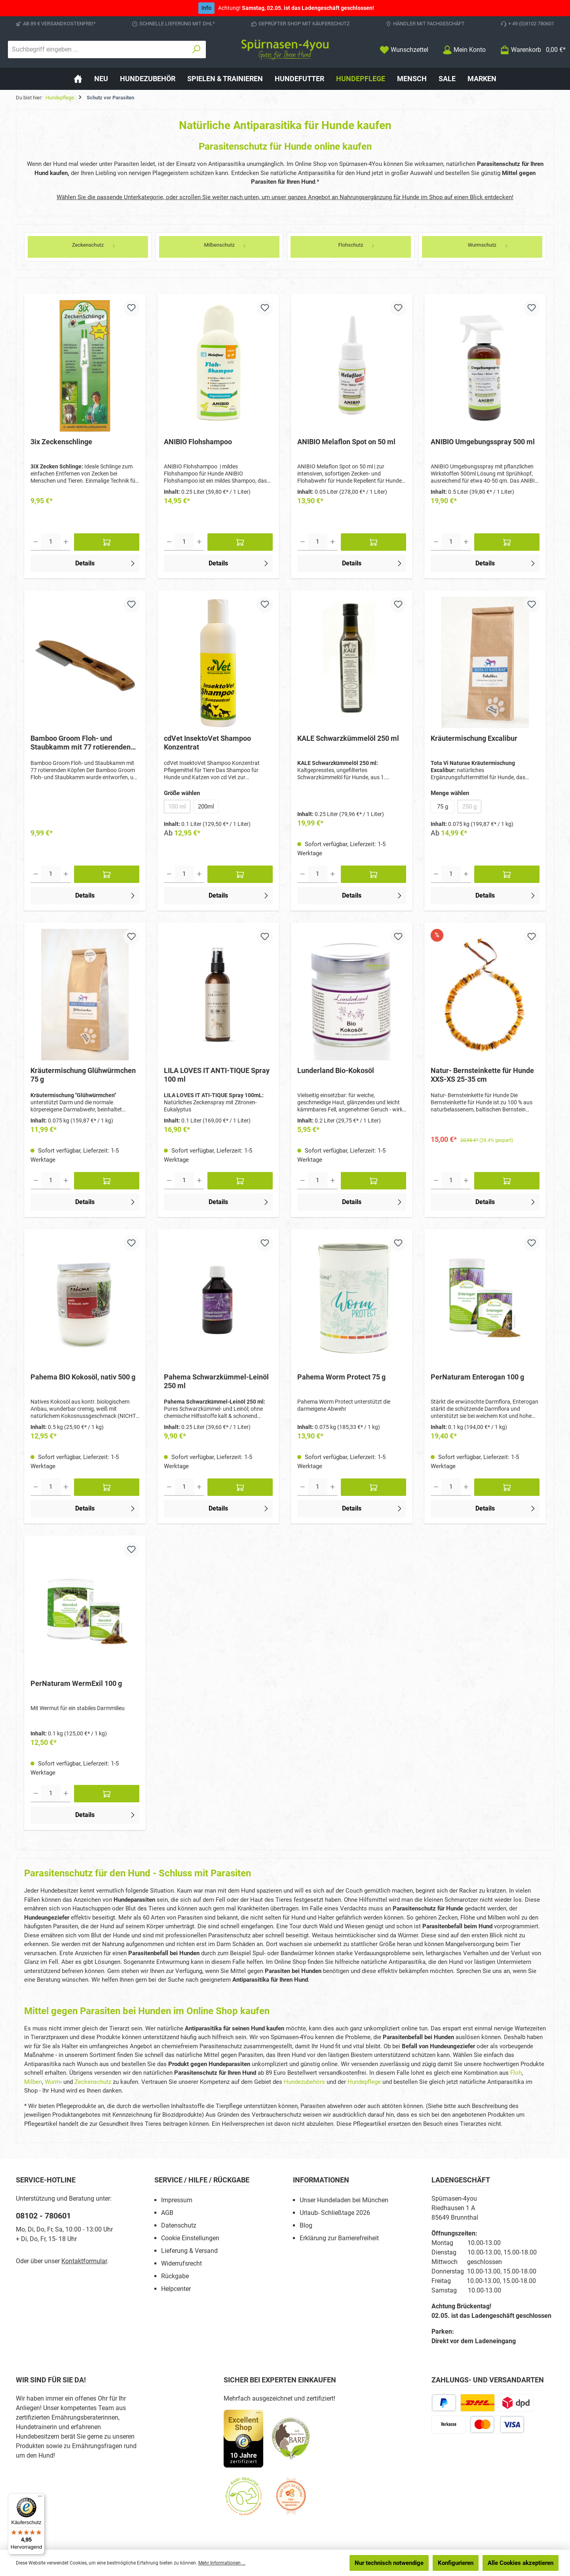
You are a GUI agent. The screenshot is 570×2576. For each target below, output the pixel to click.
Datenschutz (178, 2225)
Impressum (176, 2200)
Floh (516, 2072)
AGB (167, 2212)
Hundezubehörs (304, 2081)
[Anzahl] (51, 542)
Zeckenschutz (92, 2081)
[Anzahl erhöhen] (66, 542)
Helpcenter (176, 2289)
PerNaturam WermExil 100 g (76, 1683)
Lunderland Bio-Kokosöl (335, 1070)
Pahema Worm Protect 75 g (341, 1377)
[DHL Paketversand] (477, 2403)
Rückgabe (175, 2276)
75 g (442, 806)
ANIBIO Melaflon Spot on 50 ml (346, 442)
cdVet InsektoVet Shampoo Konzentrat (207, 742)
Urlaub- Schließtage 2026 (335, 2212)
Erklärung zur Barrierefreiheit (339, 2238)
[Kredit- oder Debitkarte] (497, 2424)
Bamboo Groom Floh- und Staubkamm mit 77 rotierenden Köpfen (80, 742)
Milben (33, 2081)
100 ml (179, 808)
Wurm (52, 2081)
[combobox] (98, 49)
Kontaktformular (84, 2261)
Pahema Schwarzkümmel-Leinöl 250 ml (216, 1381)
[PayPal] (443, 2403)
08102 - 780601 (43, 2215)
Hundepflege (364, 2081)
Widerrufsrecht (181, 2263)
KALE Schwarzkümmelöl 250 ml (348, 738)
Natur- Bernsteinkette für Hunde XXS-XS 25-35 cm (482, 1074)
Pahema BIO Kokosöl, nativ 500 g (82, 1377)
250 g (471, 808)
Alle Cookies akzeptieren (520, 2562)
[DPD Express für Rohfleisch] (516, 2403)
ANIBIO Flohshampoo (198, 442)
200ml (206, 806)
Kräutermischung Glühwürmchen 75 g (83, 1074)
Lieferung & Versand (189, 2250)
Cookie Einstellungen (190, 2238)
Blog (306, 2225)
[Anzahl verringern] (35, 542)
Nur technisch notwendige (389, 2562)
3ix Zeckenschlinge (61, 442)
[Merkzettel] (403, 50)
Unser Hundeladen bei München (344, 2200)
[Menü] (40, 2498)
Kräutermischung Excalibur (474, 738)
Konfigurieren (455, 2562)
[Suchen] (196, 49)
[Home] (78, 79)
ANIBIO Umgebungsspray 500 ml (483, 442)
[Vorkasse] (448, 2424)
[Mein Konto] (464, 50)
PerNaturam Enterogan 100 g (477, 1377)
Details (106, 562)
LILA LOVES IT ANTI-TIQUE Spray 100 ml (217, 1074)
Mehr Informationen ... (221, 2563)
